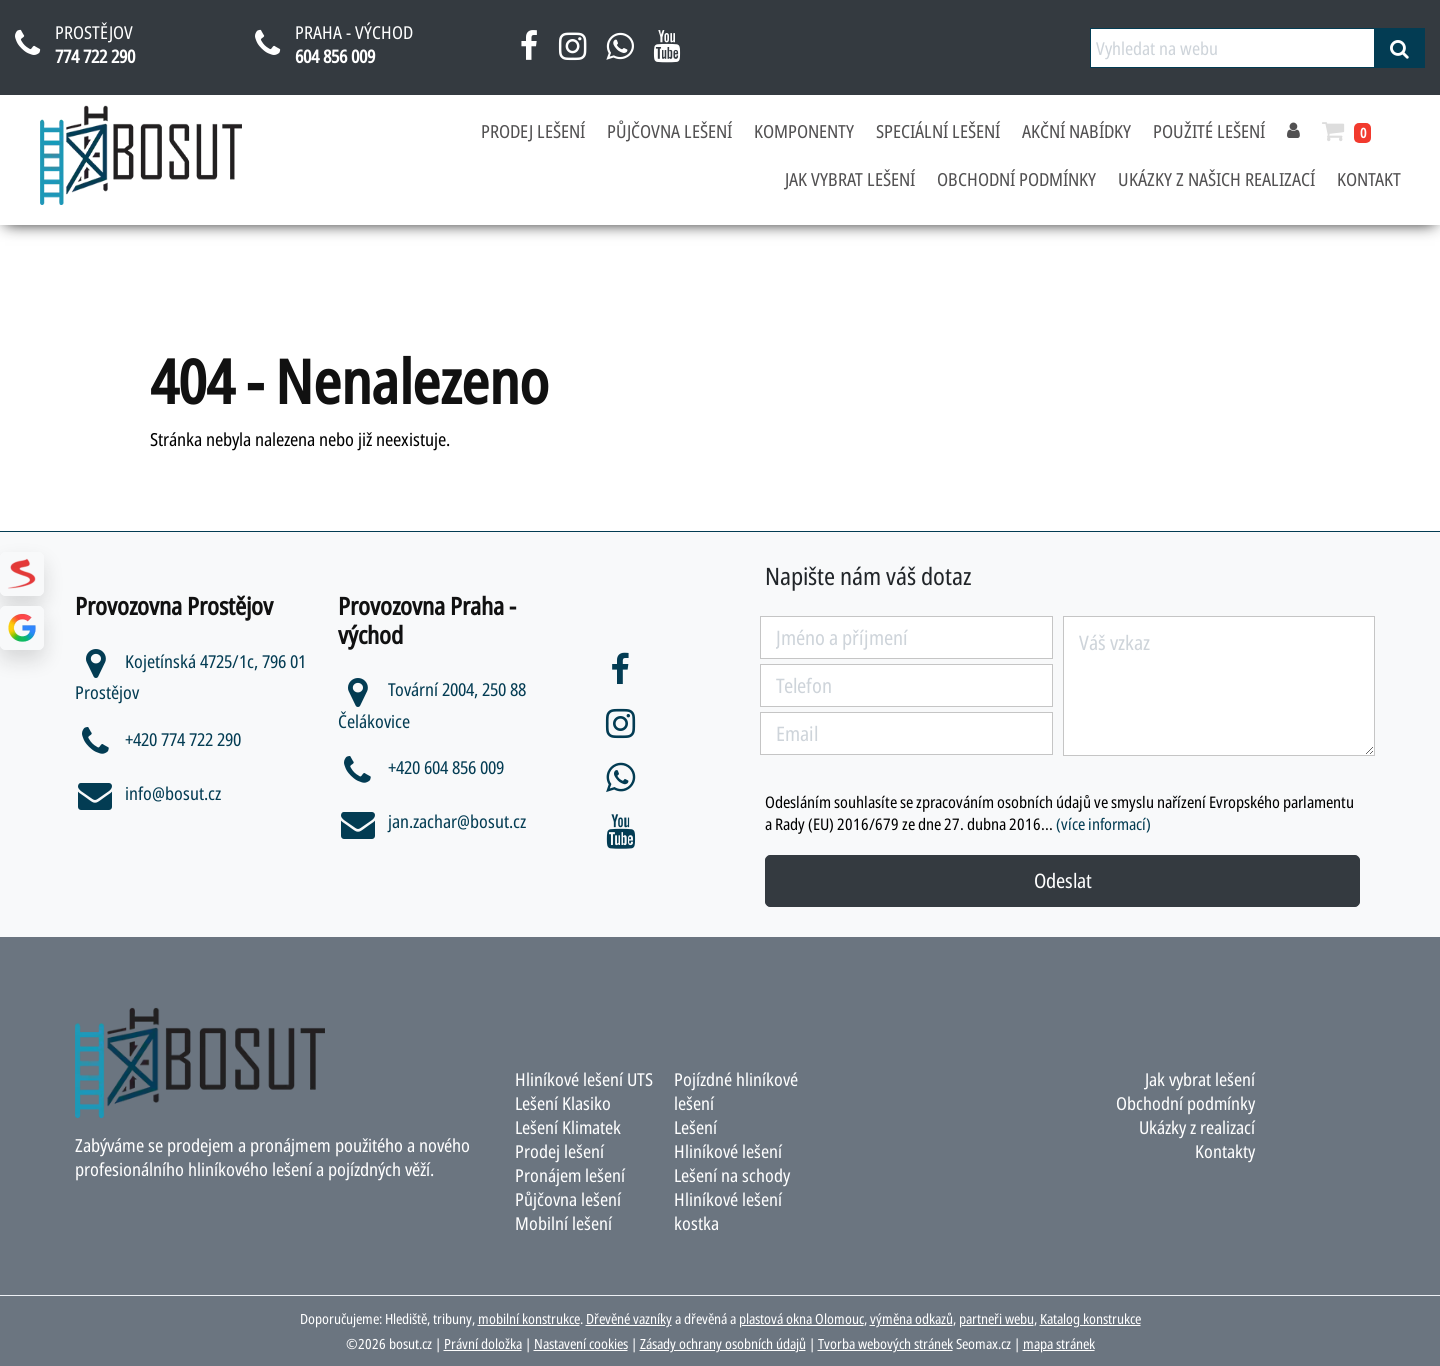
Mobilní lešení (563, 1223)
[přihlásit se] (1293, 131)
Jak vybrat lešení (850, 179)
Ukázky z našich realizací (1216, 179)
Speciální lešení (938, 131)
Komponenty (804, 131)
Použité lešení (1209, 131)
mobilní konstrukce (529, 1318)
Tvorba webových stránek (885, 1343)
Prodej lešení (533, 131)
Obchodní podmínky (1016, 179)
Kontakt (1369, 179)
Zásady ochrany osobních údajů (723, 1343)
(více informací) (1103, 824)
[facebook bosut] (529, 53)
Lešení (696, 1127)
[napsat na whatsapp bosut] (619, 53)
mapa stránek (1059, 1343)
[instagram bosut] (572, 53)
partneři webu (996, 1318)
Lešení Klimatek (569, 1127)
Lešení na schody (732, 1175)
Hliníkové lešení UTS (584, 1079)
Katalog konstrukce (1090, 1318)
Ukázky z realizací (1196, 1127)
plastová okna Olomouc (801, 1318)
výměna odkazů (911, 1318)
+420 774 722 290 (164, 739)
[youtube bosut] (666, 53)
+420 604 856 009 (427, 767)
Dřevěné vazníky (629, 1318)
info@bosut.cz (148, 793)
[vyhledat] (1399, 48)
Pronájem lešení (570, 1175)
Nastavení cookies (581, 1343)
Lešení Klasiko (563, 1103)
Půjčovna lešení (669, 131)
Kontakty (1225, 1151)
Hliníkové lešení (728, 1151)
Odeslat (1063, 880)
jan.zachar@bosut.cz (432, 821)
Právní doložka (483, 1343)
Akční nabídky (1076, 131)
